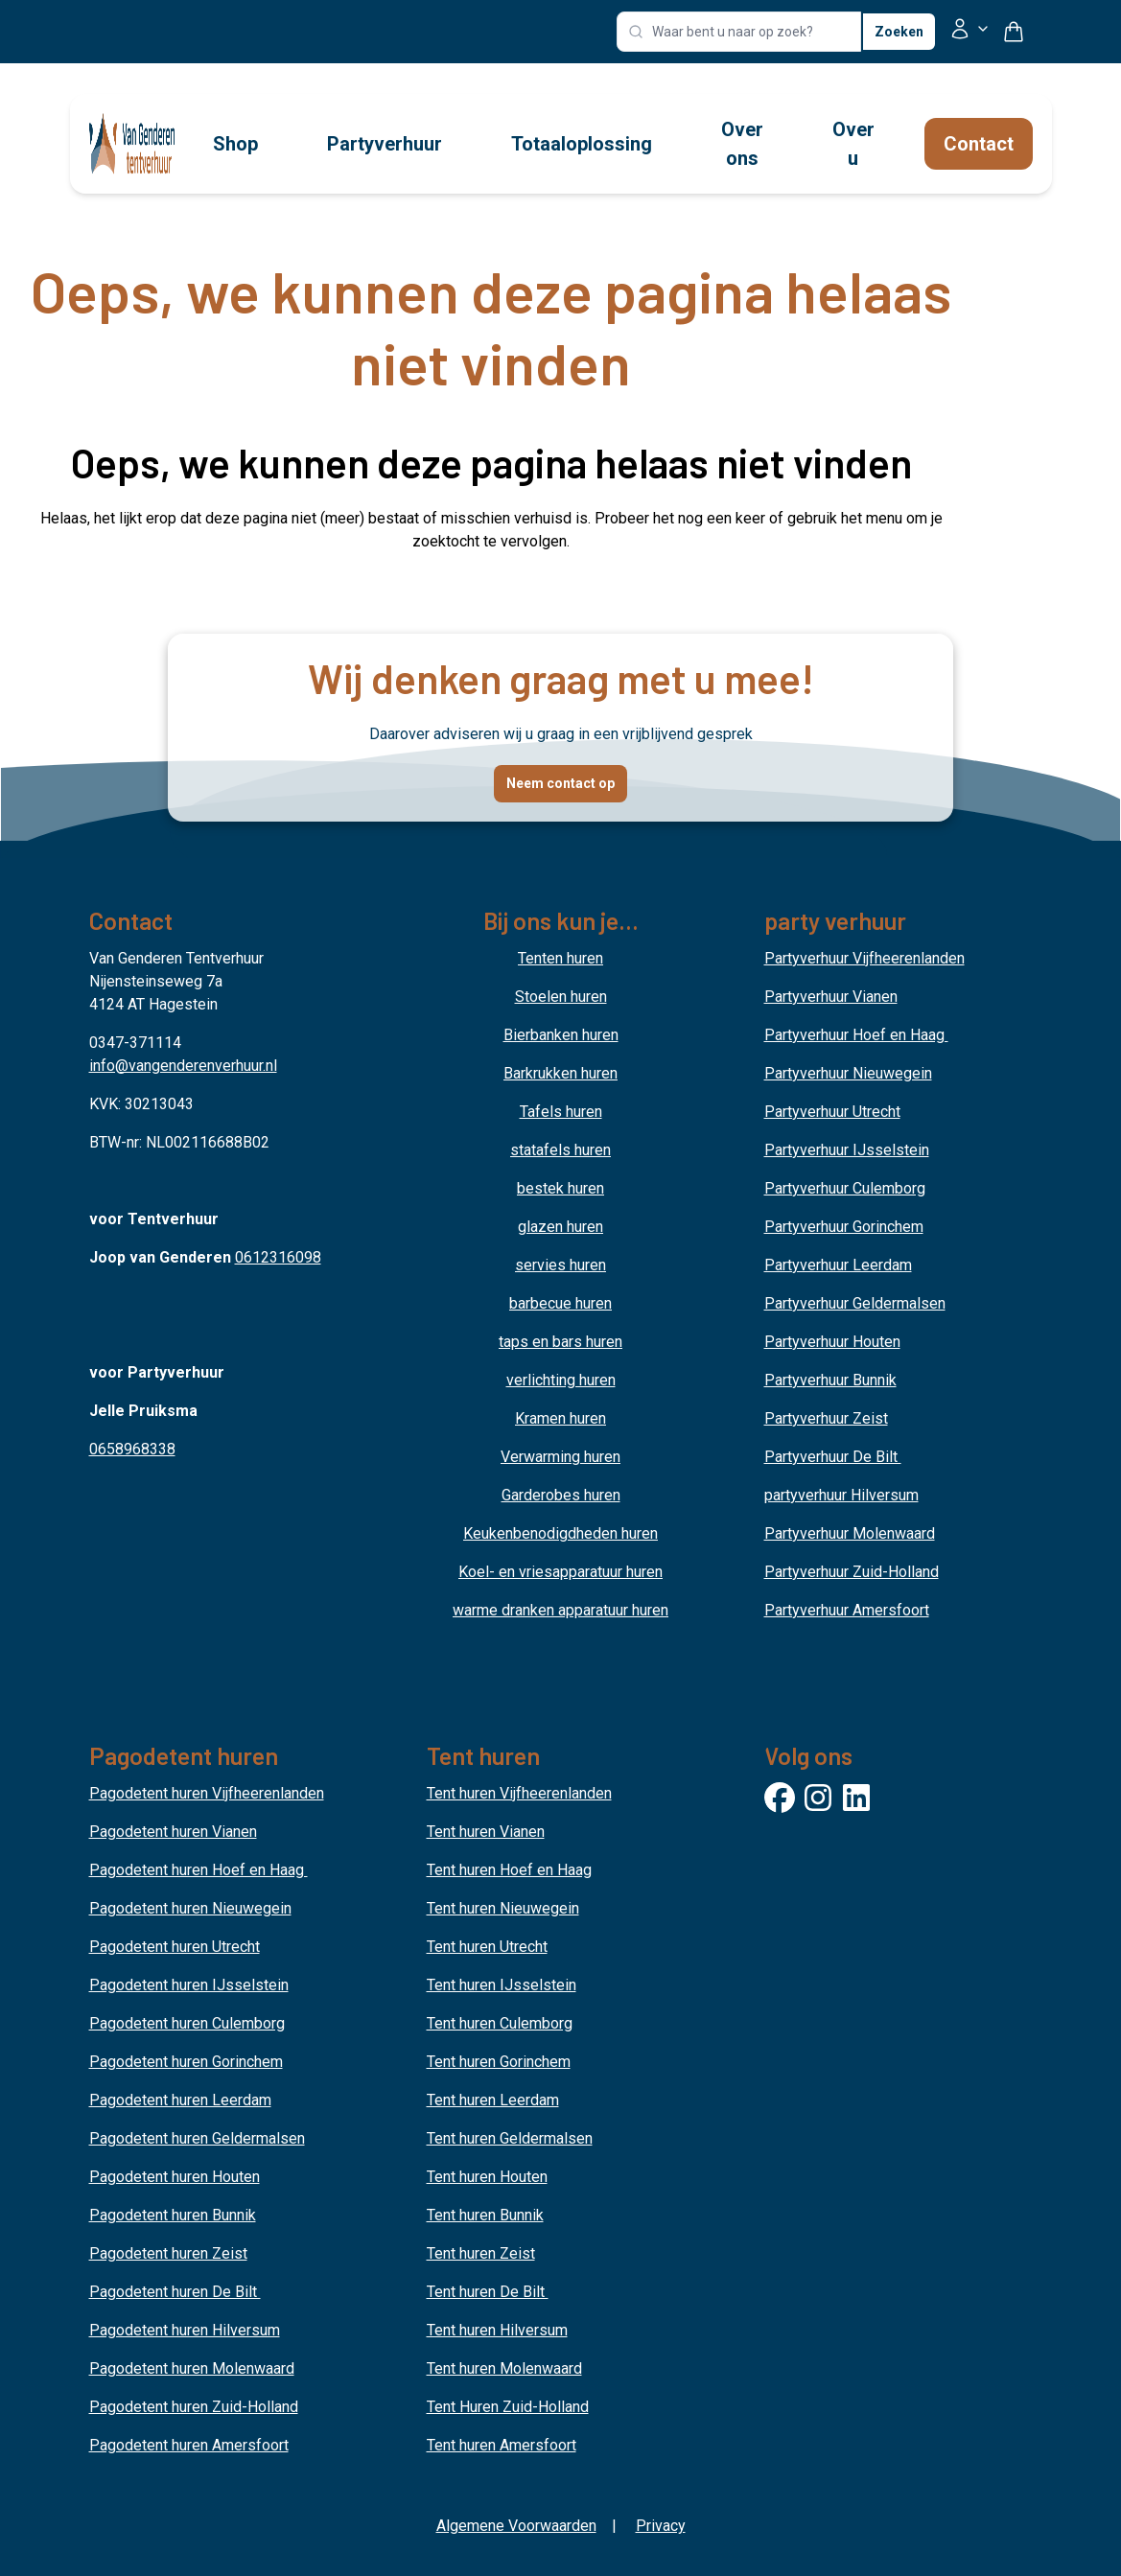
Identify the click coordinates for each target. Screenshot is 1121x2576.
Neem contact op (560, 783)
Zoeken (899, 31)
